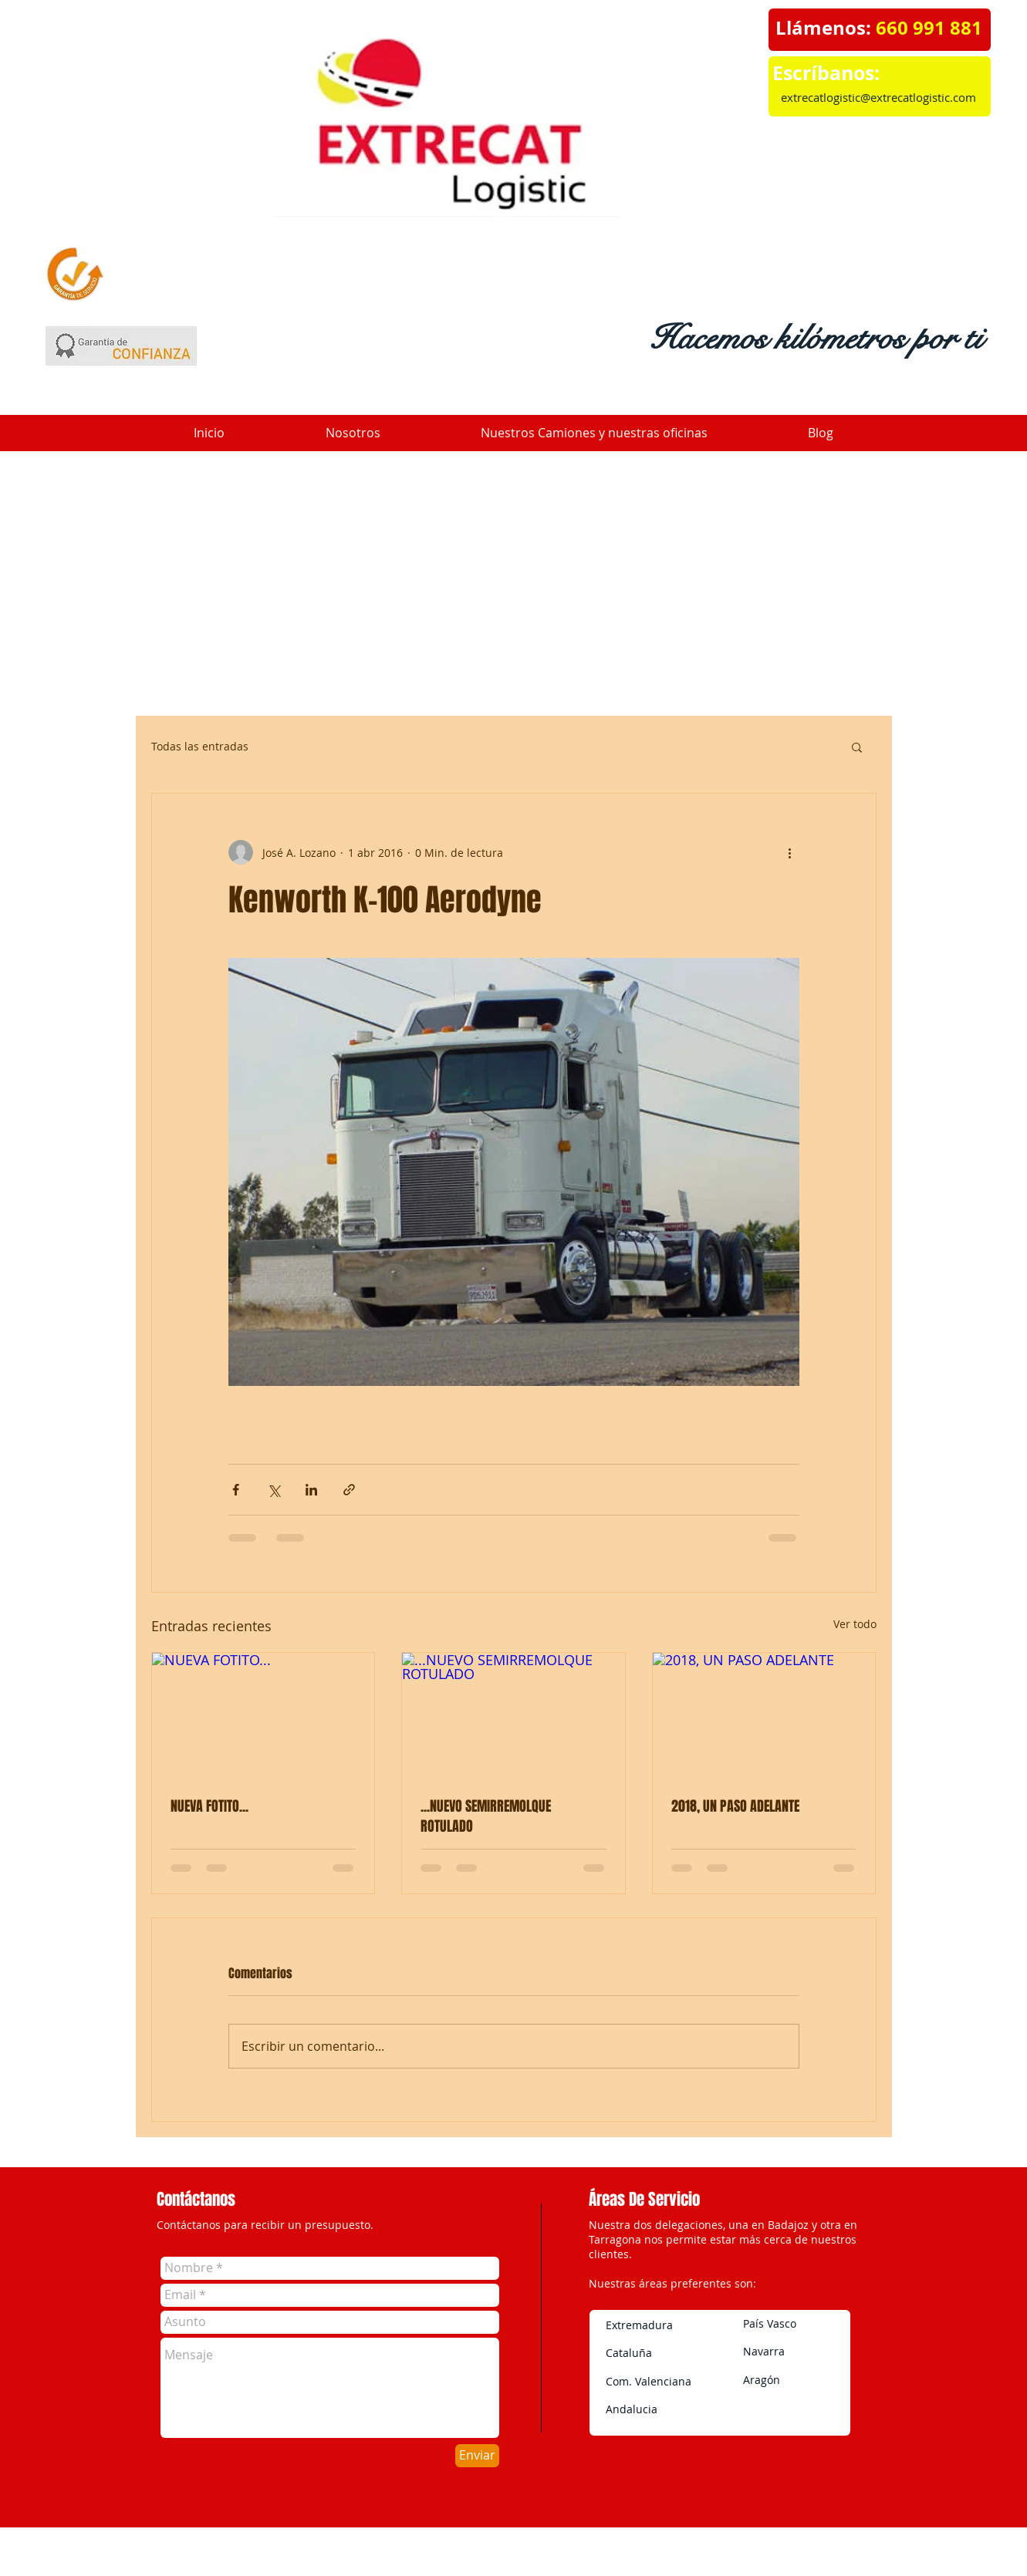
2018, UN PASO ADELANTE (735, 1806)
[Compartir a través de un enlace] (349, 1489)
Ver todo (855, 1624)
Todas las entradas (199, 746)
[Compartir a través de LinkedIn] (311, 1489)
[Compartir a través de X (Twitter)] (273, 1489)
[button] (857, 746)
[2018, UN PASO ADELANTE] (764, 1715)
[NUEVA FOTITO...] (263, 1715)
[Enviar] (477, 2455)
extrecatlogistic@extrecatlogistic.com (878, 97)
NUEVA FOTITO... (209, 1806)
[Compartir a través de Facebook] (235, 1489)
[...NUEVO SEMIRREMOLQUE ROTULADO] (513, 1715)
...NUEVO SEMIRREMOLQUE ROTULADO (486, 1816)
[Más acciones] (790, 852)
